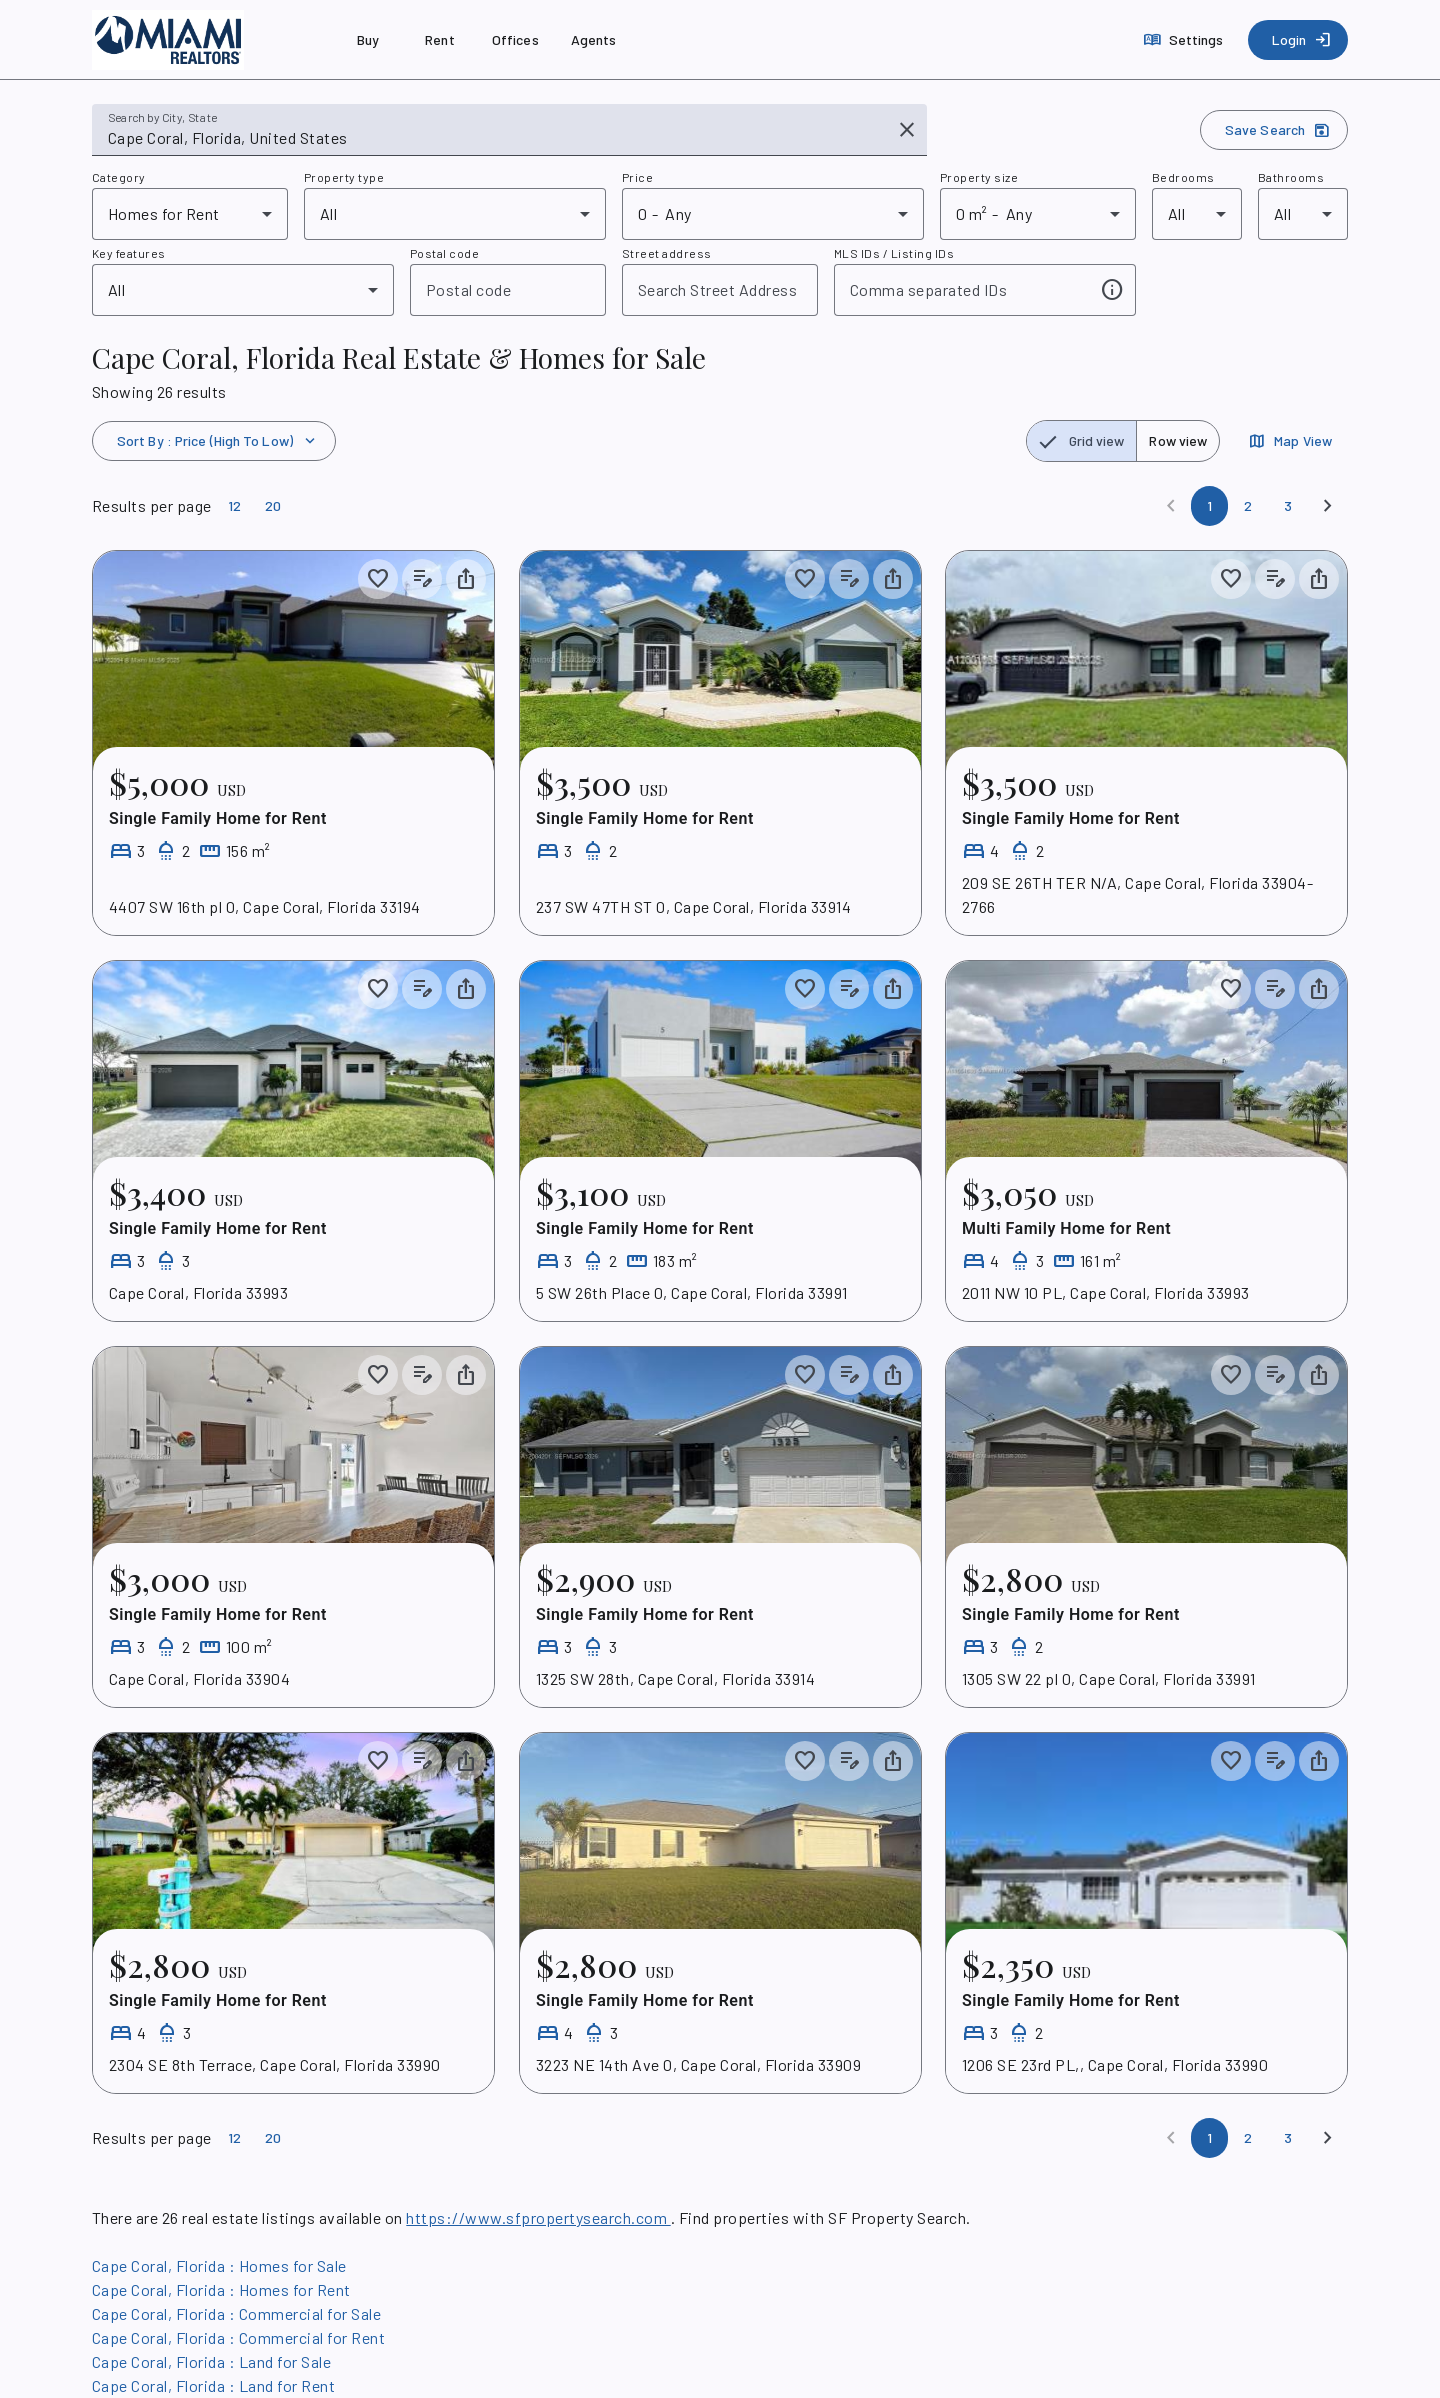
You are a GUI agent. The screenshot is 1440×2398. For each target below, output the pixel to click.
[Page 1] (1209, 506)
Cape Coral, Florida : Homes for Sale (219, 2265)
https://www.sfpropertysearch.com (538, 2217)
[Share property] (466, 579)
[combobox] (495, 138)
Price (637, 177)
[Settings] (1185, 40)
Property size (979, 177)
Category (119, 177)
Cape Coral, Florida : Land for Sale (211, 2361)
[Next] (1328, 506)
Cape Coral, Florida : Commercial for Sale (236, 2313)
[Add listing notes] (422, 579)
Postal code (444, 253)
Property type (344, 177)
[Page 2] (1248, 506)
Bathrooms (1291, 177)
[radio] (1082, 441)
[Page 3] (1288, 506)
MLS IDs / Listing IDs (894, 253)
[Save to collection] (378, 579)
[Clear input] (907, 130)
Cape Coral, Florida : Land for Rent (213, 2385)
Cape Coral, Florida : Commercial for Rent (238, 2337)
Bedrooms (1183, 177)
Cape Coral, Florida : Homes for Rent (221, 2289)
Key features (129, 253)
